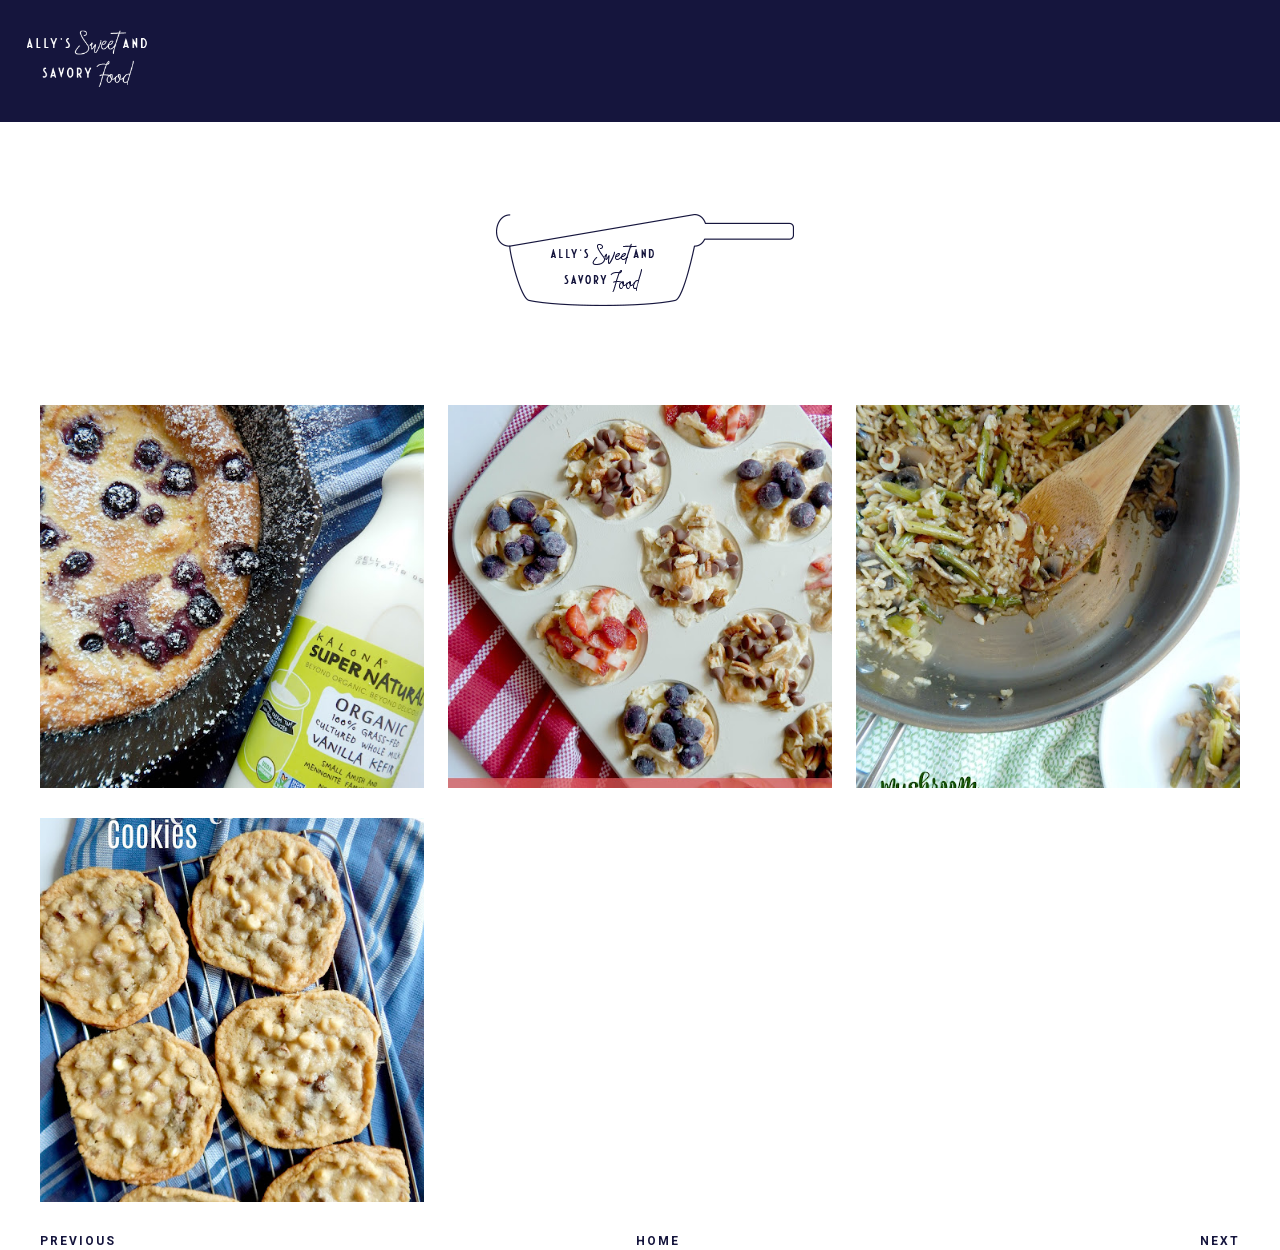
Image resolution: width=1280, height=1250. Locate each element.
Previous (78, 1241)
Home (658, 1241)
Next (1220, 1241)
